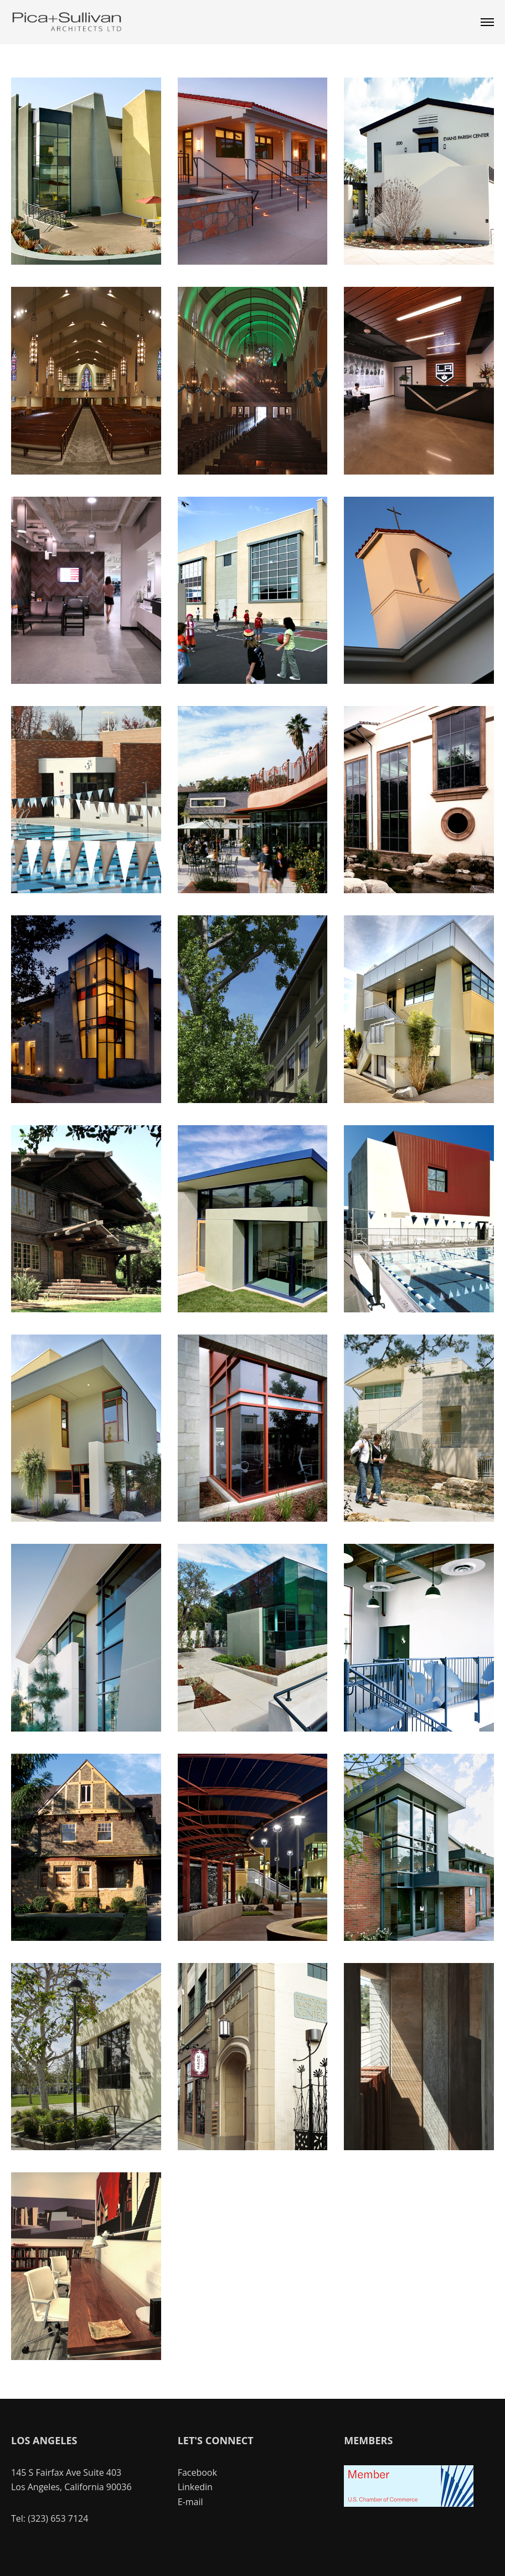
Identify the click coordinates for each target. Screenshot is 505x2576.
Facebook (197, 2472)
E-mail (190, 2502)
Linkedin (195, 2487)
